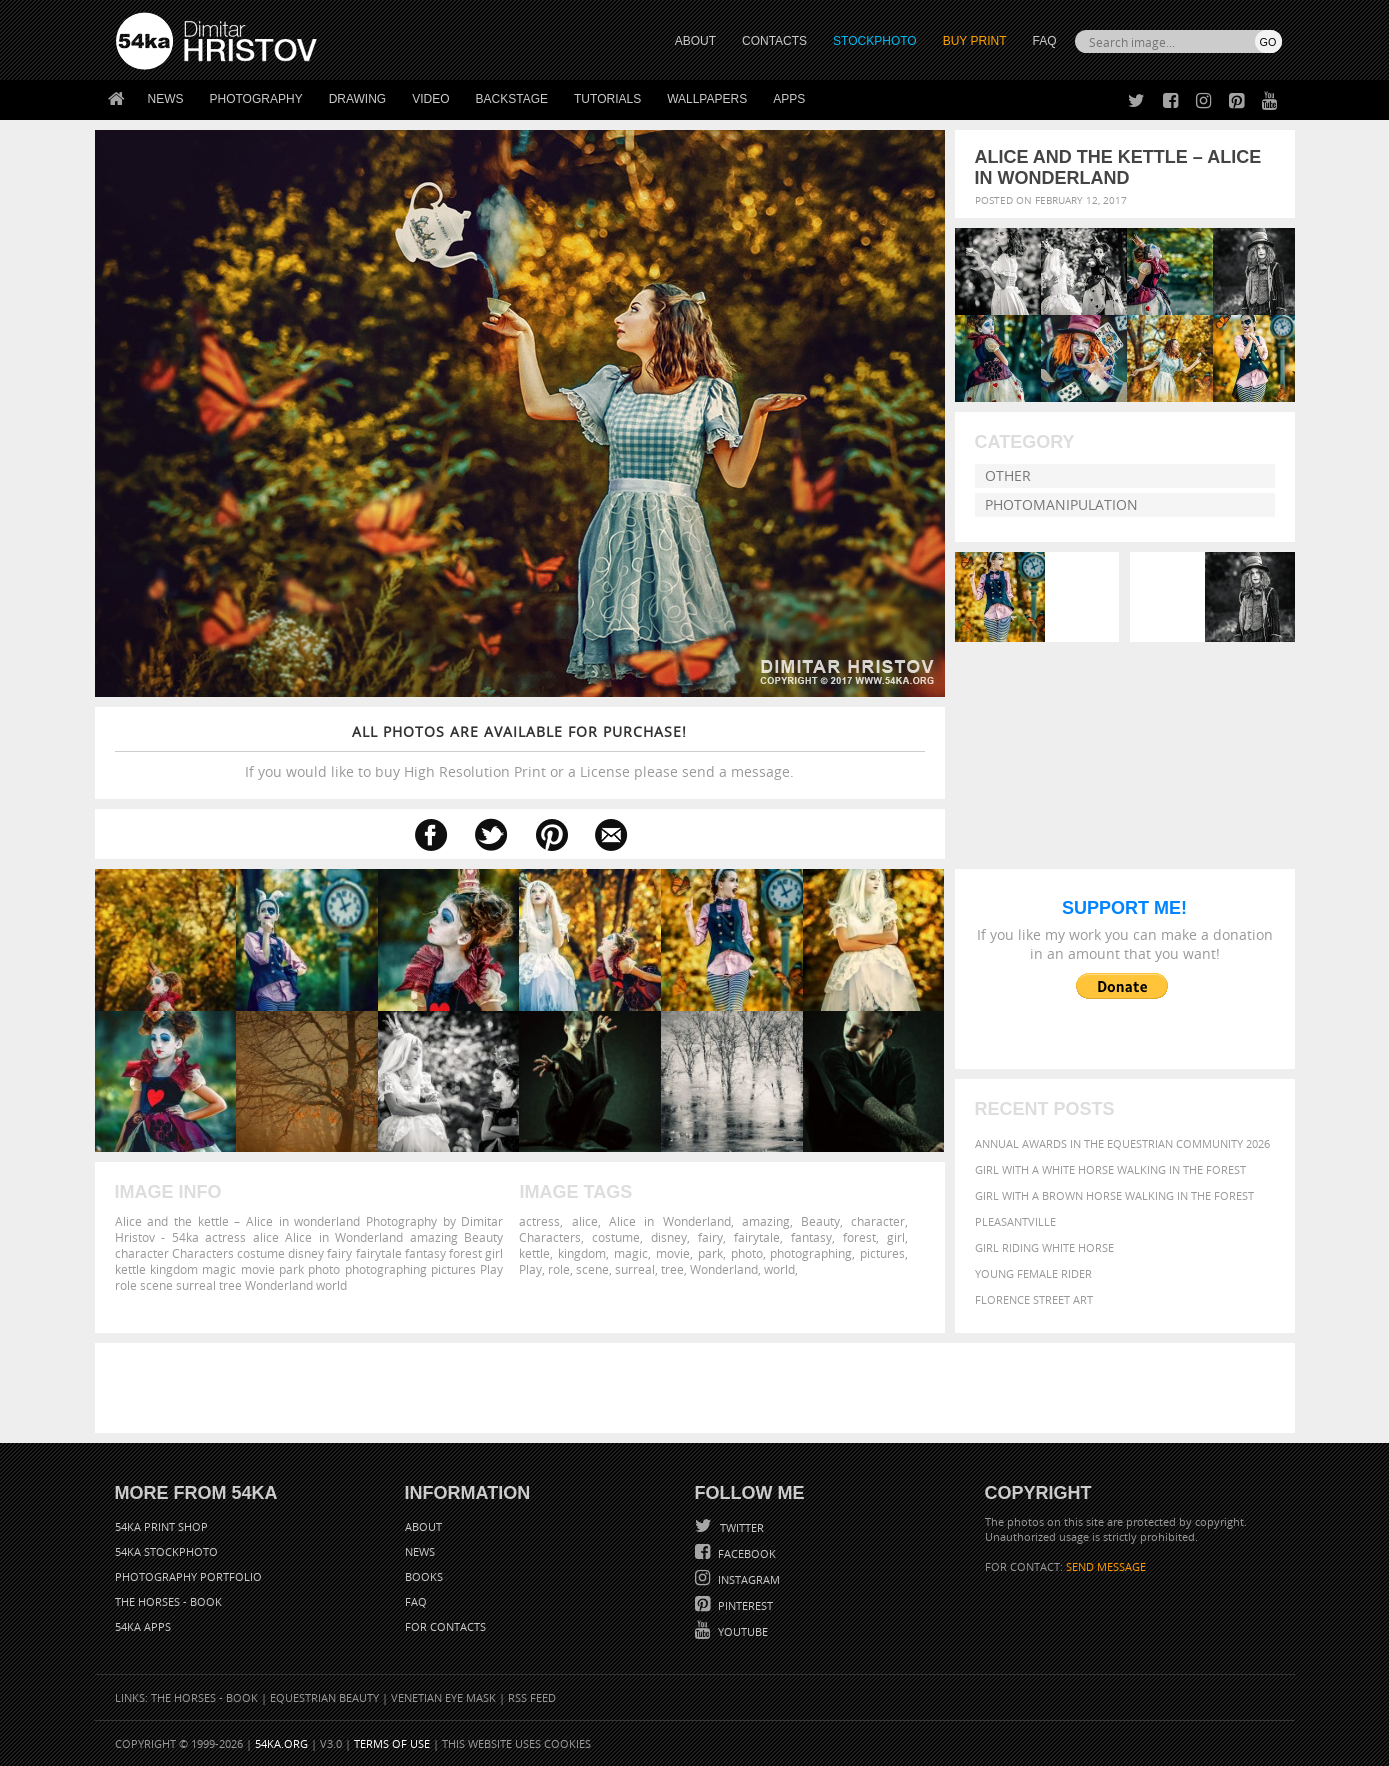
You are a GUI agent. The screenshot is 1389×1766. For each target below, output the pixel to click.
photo (747, 1253)
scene (592, 1269)
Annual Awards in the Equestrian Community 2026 (1122, 1143)
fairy (710, 1237)
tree (672, 1269)
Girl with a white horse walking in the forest (1110, 1169)
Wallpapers (707, 99)
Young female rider (1033, 1273)
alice (585, 1221)
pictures (882, 1253)
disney (669, 1237)
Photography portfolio (188, 1576)
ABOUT (695, 41)
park (710, 1253)
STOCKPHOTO (875, 41)
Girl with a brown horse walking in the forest (1114, 1195)
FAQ (1044, 41)
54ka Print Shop (161, 1526)
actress (539, 1221)
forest (859, 1237)
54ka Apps (143, 1626)
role (559, 1269)
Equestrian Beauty (324, 1697)
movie (673, 1253)
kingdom (582, 1253)
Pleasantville (1015, 1221)
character (878, 1221)
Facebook (745, 1553)
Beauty (820, 1221)
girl (896, 1237)
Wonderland (724, 1269)
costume (616, 1237)
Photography (256, 99)
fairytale (757, 1237)
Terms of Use (392, 1743)
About (423, 1526)
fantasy (811, 1237)
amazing (766, 1221)
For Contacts (445, 1626)
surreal (635, 1269)
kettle (534, 1253)
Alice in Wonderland (670, 1221)
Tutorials (607, 99)
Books (424, 1576)
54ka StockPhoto (166, 1551)
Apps (789, 99)
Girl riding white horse (1044, 1247)
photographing (811, 1253)
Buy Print (975, 41)
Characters (550, 1237)
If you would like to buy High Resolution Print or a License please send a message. (520, 751)
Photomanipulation (1061, 504)
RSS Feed (532, 1697)
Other (1008, 475)
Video (430, 99)
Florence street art (1034, 1299)
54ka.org (281, 1743)
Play (530, 1269)
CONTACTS (774, 41)
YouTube (741, 1631)
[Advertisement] (699, 1388)
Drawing (358, 99)
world (779, 1269)
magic (631, 1253)
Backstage (512, 99)
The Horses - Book (168, 1601)
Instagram (747, 1579)
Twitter (740, 1527)
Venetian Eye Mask (443, 1697)
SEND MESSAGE (1106, 1566)
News (166, 99)
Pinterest (744, 1605)
